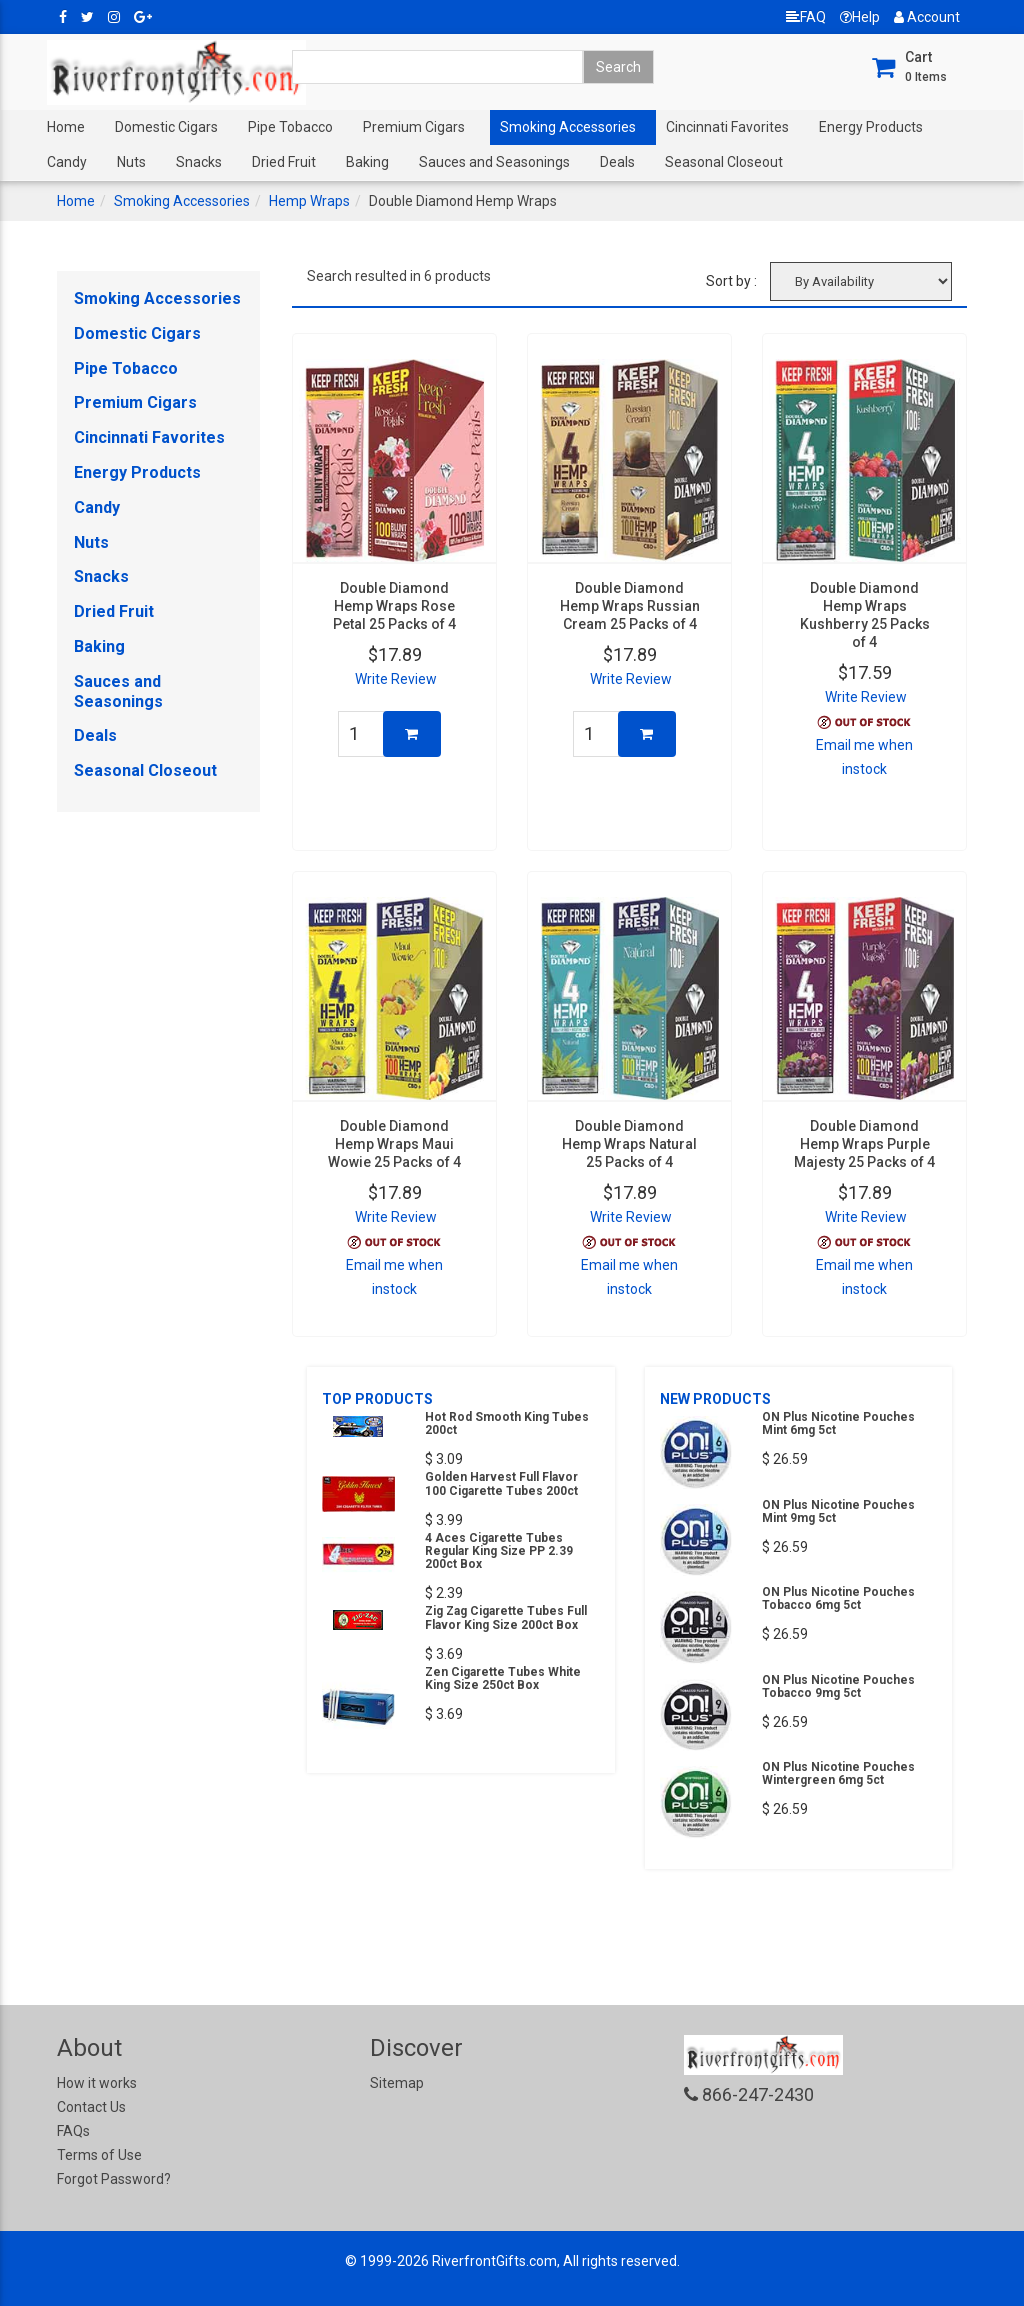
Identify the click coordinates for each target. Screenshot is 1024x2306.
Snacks (199, 162)
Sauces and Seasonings (494, 162)
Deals (617, 162)
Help (860, 17)
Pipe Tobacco (290, 127)
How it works (97, 2083)
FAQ (806, 17)
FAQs (73, 2131)
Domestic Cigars (166, 127)
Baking (367, 162)
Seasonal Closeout (724, 162)
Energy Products (871, 127)
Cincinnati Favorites (727, 127)
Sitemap (397, 2083)
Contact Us (91, 2107)
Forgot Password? (114, 2179)
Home (66, 127)
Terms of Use (99, 2155)
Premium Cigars (414, 127)
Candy (67, 162)
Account (927, 17)
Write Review (396, 679)
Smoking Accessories (568, 127)
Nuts (131, 162)
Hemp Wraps (309, 201)
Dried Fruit (284, 162)
